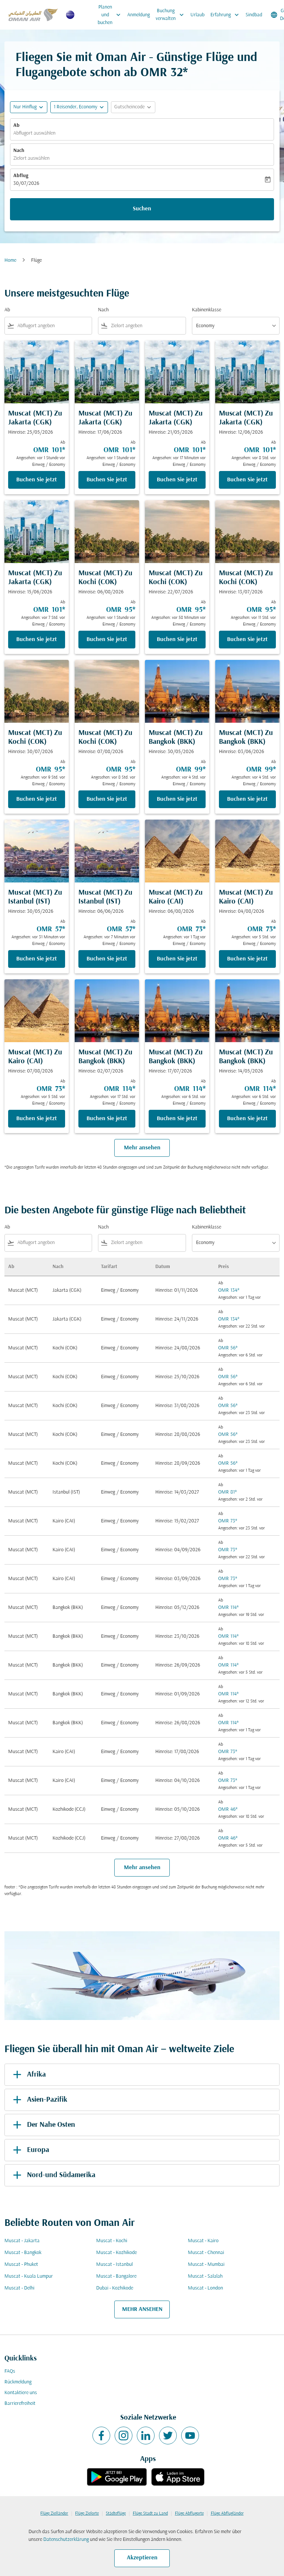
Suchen (142, 209)
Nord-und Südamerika (52, 2175)
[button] (79, 107)
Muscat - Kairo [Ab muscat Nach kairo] (203, 2241)
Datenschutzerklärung (66, 2539)
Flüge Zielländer (54, 2513)
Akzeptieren (142, 2558)
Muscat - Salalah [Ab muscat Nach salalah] (205, 2276)
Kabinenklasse (206, 310)
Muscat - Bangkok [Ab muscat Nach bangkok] (22, 2252)
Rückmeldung (17, 2382)
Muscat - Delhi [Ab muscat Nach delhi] (19, 2288)
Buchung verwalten (171, 14)
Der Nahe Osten (42, 2125)
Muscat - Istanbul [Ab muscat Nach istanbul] (114, 2264)
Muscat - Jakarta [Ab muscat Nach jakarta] (22, 2241)
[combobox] (53, 326)
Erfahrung (226, 14)
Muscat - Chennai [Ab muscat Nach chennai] (206, 2252)
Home (10, 260)
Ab (16, 125)
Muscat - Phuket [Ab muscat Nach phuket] (21, 2264)
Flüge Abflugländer (227, 2513)
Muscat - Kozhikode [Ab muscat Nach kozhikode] (116, 2252)
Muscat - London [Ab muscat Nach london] (205, 2288)
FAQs (9, 2371)
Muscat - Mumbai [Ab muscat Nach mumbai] (206, 2264)
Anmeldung (138, 15)
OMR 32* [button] (164, 73)
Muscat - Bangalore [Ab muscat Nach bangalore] (116, 2276)
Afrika (28, 2074)
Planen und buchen (111, 14)
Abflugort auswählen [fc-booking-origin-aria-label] (34, 133)
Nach (18, 150)
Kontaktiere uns (20, 2393)
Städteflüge (116, 2513)
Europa (29, 2150)
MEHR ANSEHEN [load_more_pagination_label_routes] (142, 2309)
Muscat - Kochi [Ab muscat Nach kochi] (111, 2241)
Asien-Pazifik (38, 2100)
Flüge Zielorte (87, 2513)
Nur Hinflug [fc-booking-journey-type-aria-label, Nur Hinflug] (25, 107)
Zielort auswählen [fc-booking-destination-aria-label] (31, 158)
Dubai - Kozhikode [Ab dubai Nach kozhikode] (114, 2288)
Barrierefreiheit (20, 2403)
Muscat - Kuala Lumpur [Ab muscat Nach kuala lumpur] (28, 2276)
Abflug (20, 176)
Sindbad (254, 15)
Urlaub (197, 15)
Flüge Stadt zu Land (150, 2513)
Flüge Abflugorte (189, 2513)
